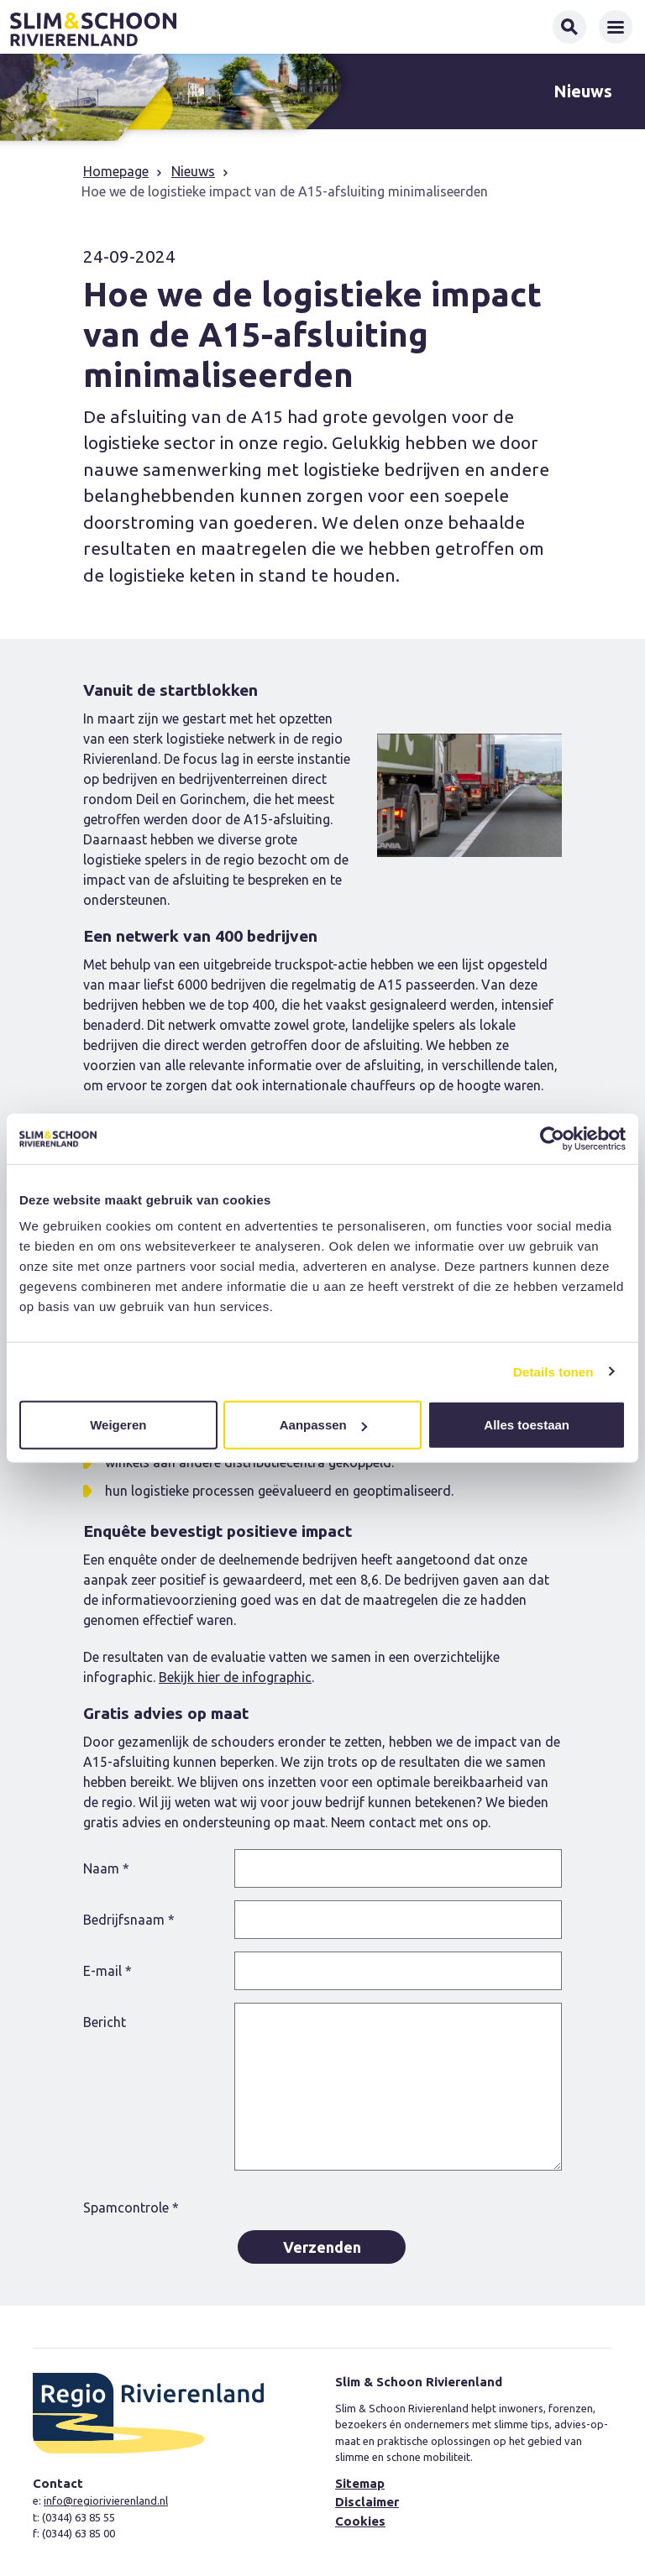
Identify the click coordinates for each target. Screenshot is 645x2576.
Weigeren (118, 1425)
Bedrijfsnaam (129, 1919)
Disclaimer (367, 2502)
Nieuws (193, 171)
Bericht (104, 2022)
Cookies (360, 2521)
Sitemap (360, 2483)
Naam (106, 1868)
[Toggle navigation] (615, 27)
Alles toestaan (526, 1425)
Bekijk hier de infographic (235, 1677)
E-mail (107, 1970)
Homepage (116, 171)
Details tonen (553, 1371)
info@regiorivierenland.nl (106, 2500)
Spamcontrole (131, 2207)
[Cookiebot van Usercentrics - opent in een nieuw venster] (552, 1138)
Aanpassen (323, 1425)
